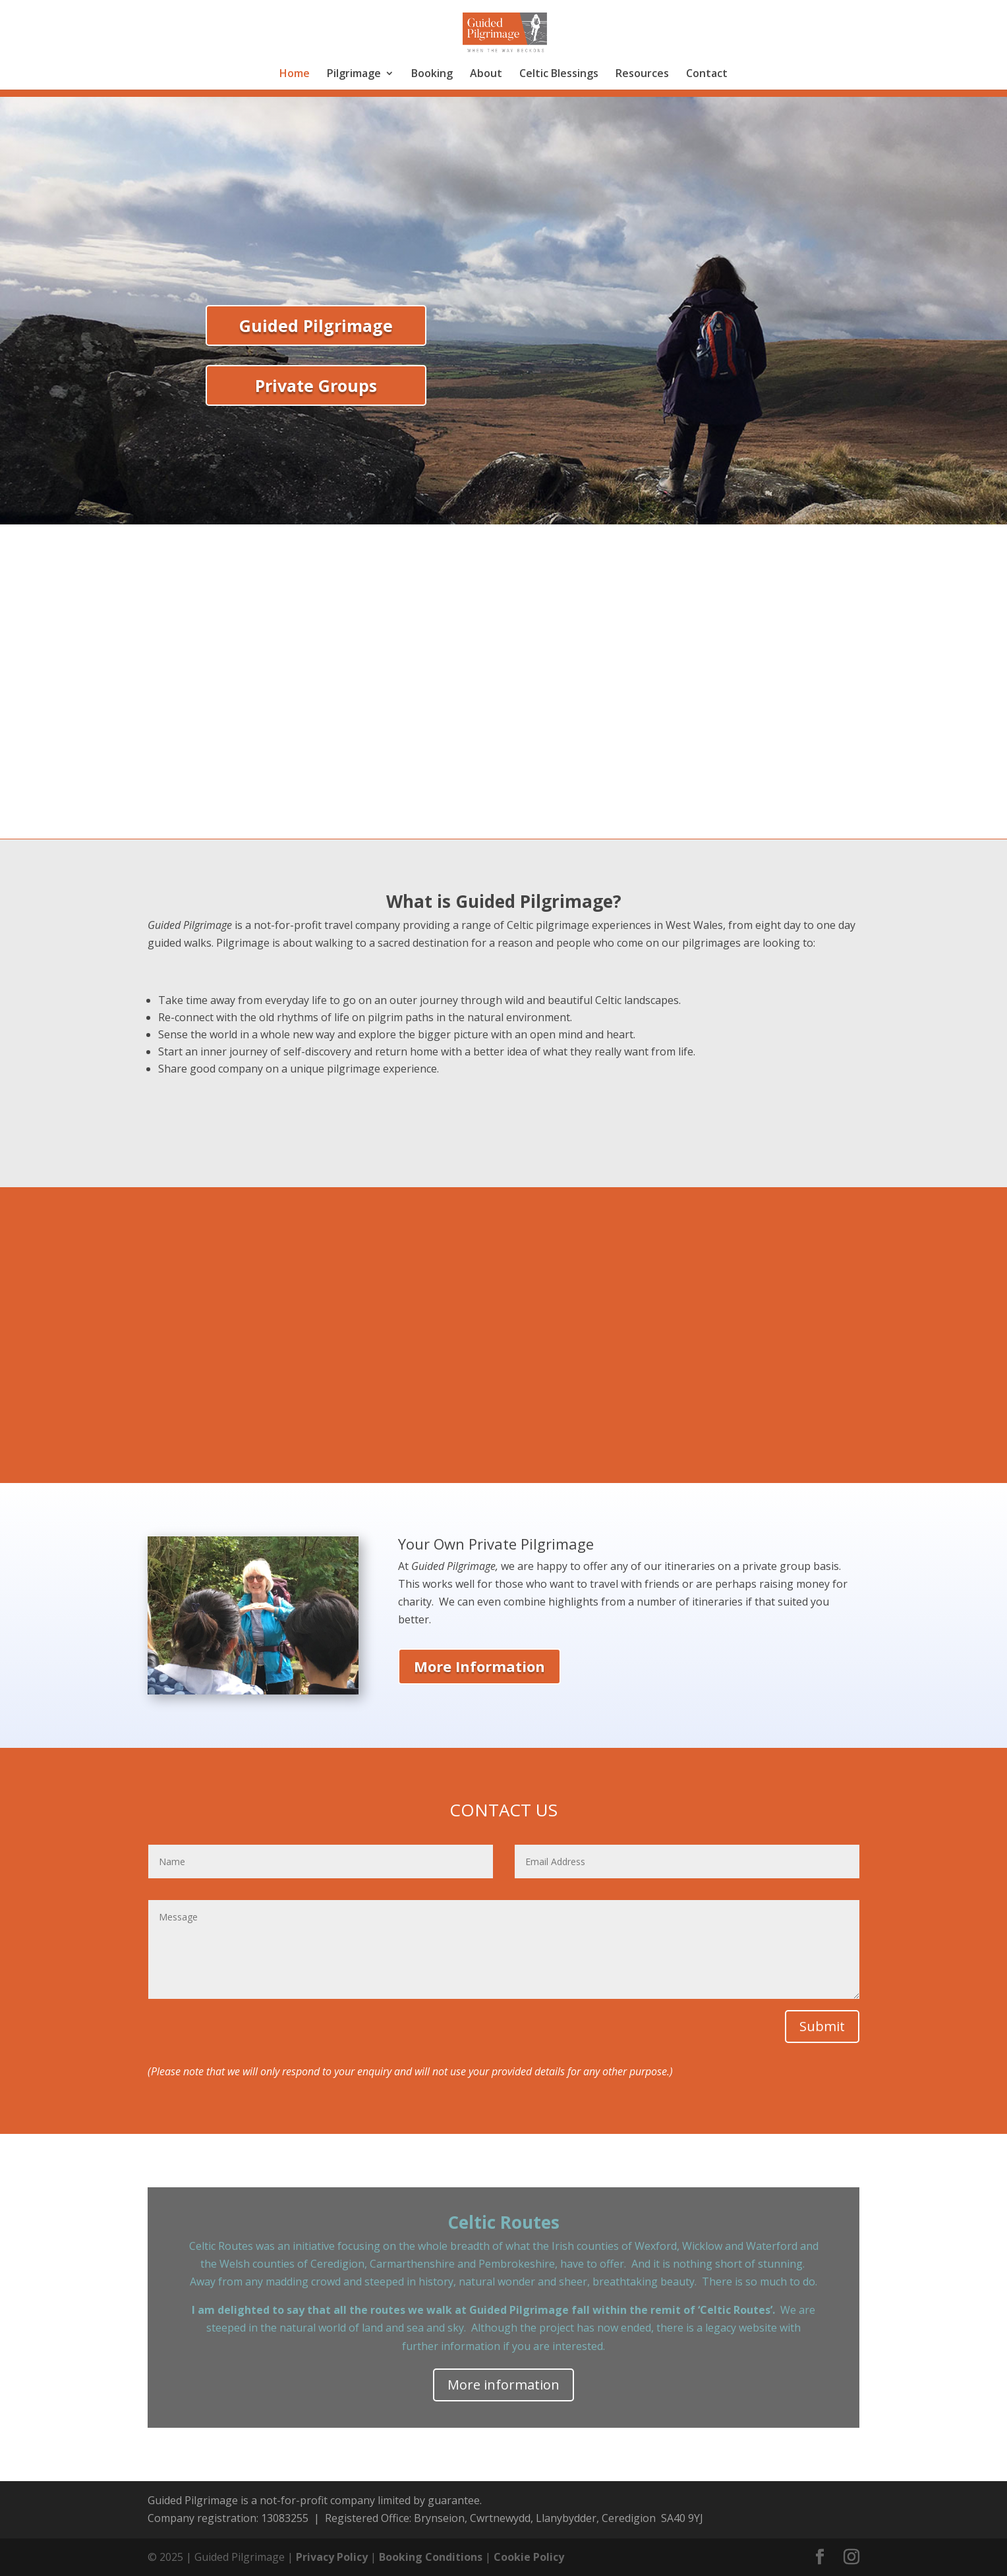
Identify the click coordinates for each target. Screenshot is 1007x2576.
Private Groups (316, 385)
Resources (642, 74)
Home (294, 74)
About (486, 74)
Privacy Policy (332, 2557)
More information (503, 2385)
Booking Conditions (430, 2557)
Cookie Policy (529, 2557)
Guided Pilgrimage (316, 325)
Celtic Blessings (558, 74)
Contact (707, 74)
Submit (822, 2026)
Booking (432, 74)
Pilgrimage (354, 74)
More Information (479, 1666)
